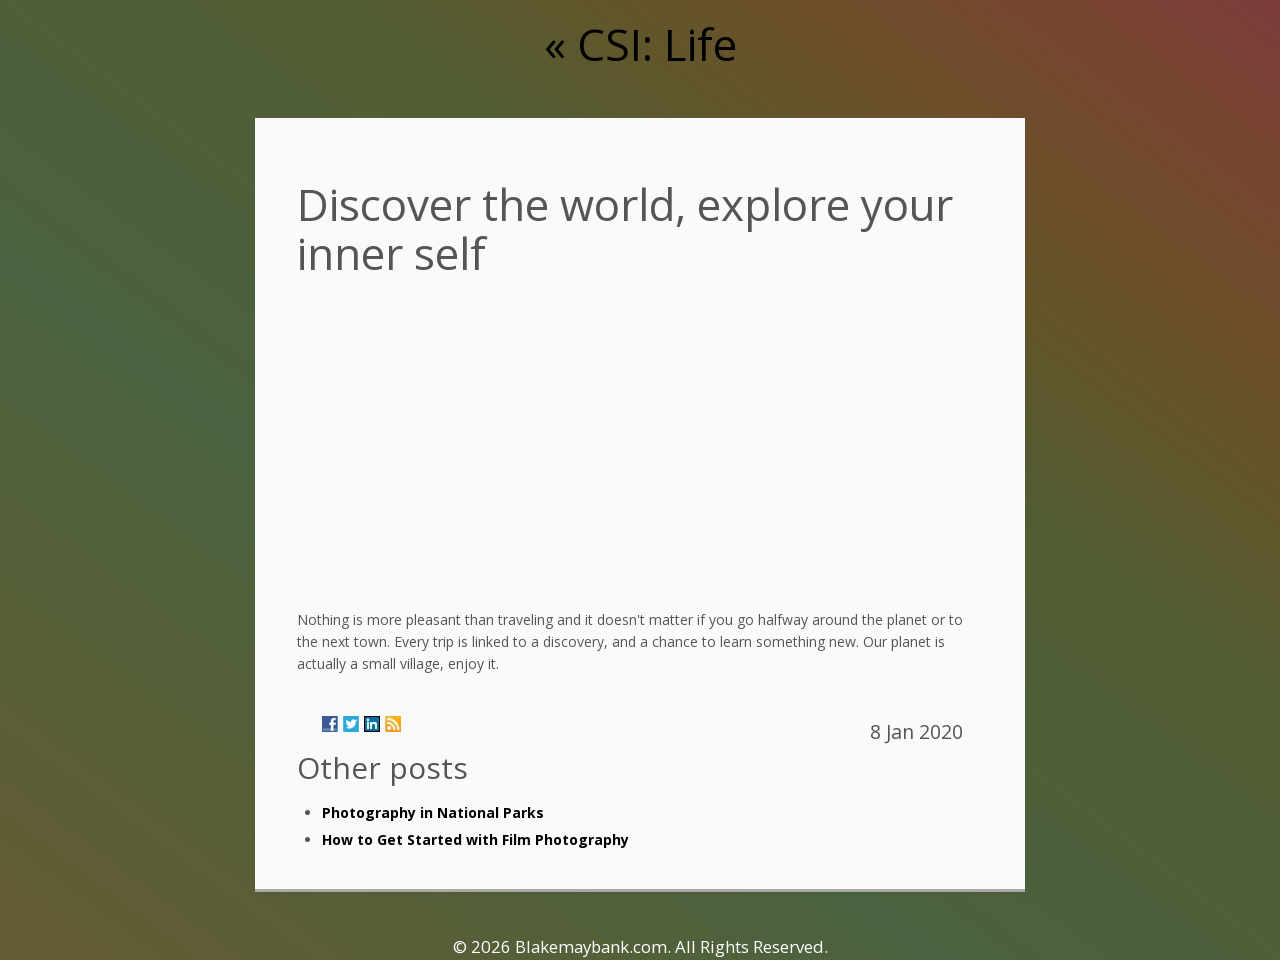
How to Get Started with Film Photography (475, 839)
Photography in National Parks (433, 812)
